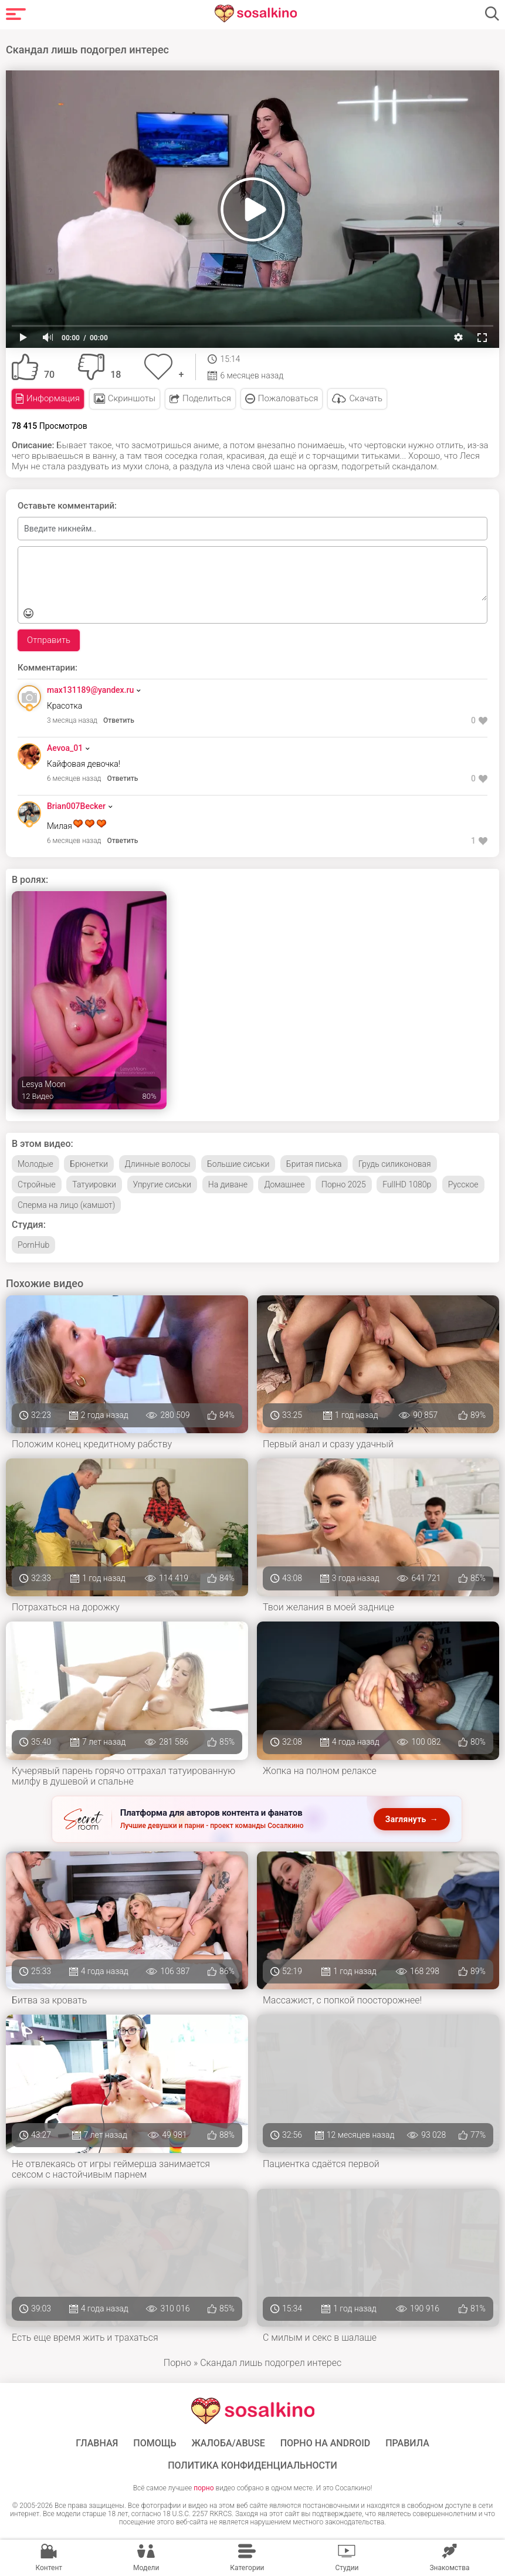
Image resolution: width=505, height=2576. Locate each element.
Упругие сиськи (162, 1182)
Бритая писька (314, 1162)
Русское (463, 1182)
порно (203, 2486)
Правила (407, 2441)
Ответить (118, 719)
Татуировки (94, 1182)
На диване (228, 1182)
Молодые (35, 1162)
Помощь (154, 2441)
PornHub (33, 1243)
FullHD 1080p (406, 1182)
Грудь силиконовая (394, 1162)
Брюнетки (89, 1162)
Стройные (37, 1182)
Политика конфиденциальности (252, 2464)
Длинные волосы (158, 1162)
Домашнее (284, 1182)
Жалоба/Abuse (228, 2441)
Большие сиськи (238, 1162)
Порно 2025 (343, 1182)
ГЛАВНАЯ (97, 2441)
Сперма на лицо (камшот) (66, 1203)
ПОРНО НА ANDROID (325, 2441)
